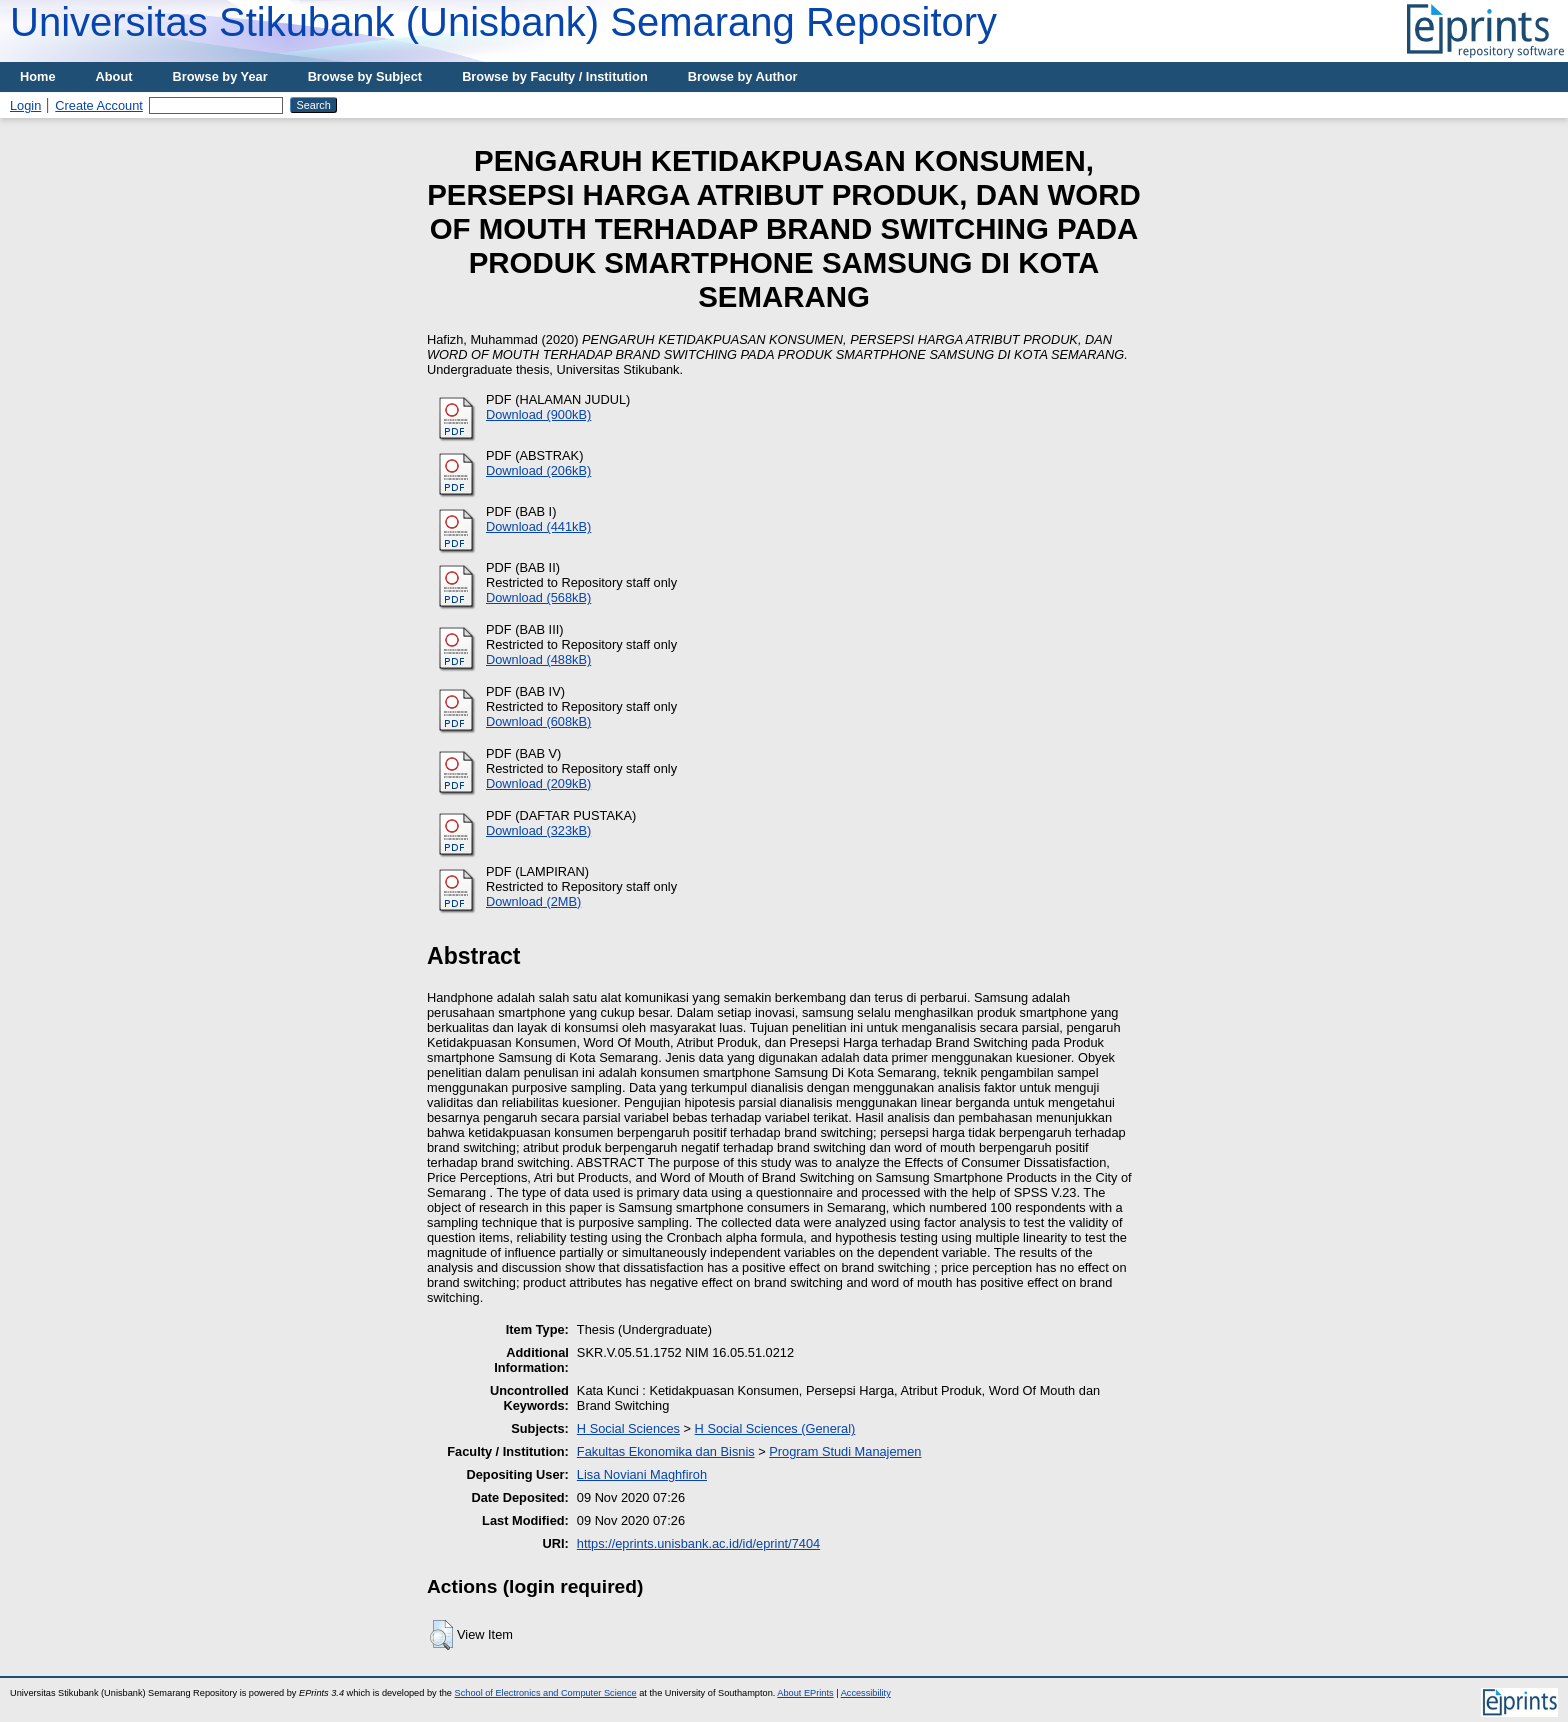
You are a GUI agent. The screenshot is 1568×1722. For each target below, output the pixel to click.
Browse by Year (220, 76)
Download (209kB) (538, 783)
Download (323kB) (538, 830)
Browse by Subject (365, 76)
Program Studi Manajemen (845, 1451)
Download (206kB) (538, 470)
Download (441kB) (538, 526)
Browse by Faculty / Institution (555, 76)
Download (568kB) (538, 597)
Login (25, 105)
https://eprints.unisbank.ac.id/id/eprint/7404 (698, 1543)
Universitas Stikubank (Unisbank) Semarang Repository (503, 22)
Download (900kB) (538, 414)
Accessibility (866, 1693)
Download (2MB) (533, 901)
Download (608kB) (538, 721)
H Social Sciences (628, 1428)
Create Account (99, 105)
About (114, 76)
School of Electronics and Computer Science (546, 1693)
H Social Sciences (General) (775, 1428)
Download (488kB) (538, 659)
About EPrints (805, 1693)
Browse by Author (743, 76)
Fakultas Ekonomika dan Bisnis (666, 1451)
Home (38, 76)
